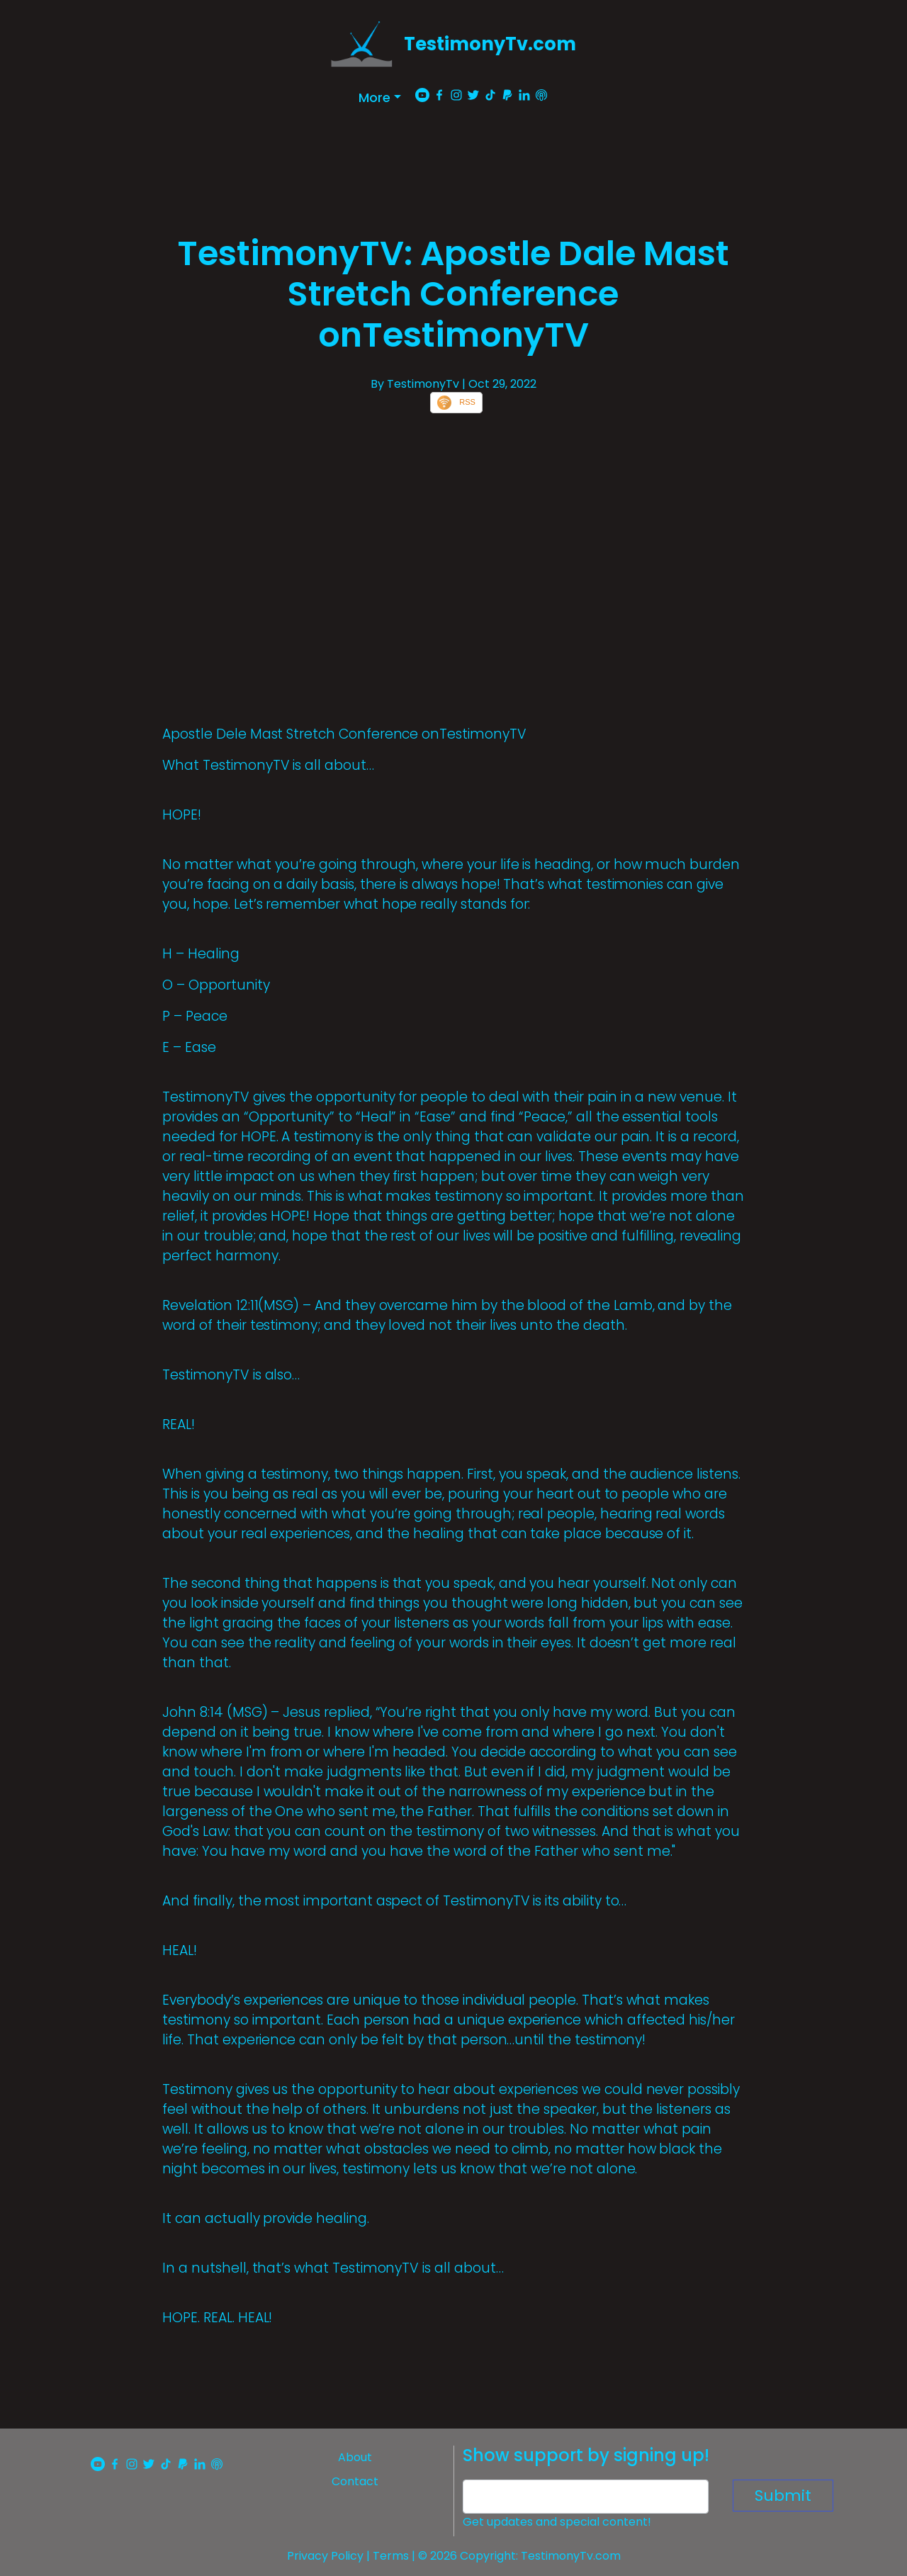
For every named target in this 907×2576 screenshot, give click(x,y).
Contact (355, 2481)
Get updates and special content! (557, 2522)
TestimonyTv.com (490, 44)
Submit (783, 2496)
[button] (380, 97)
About (355, 2457)
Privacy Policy (325, 2556)
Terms (391, 2556)
